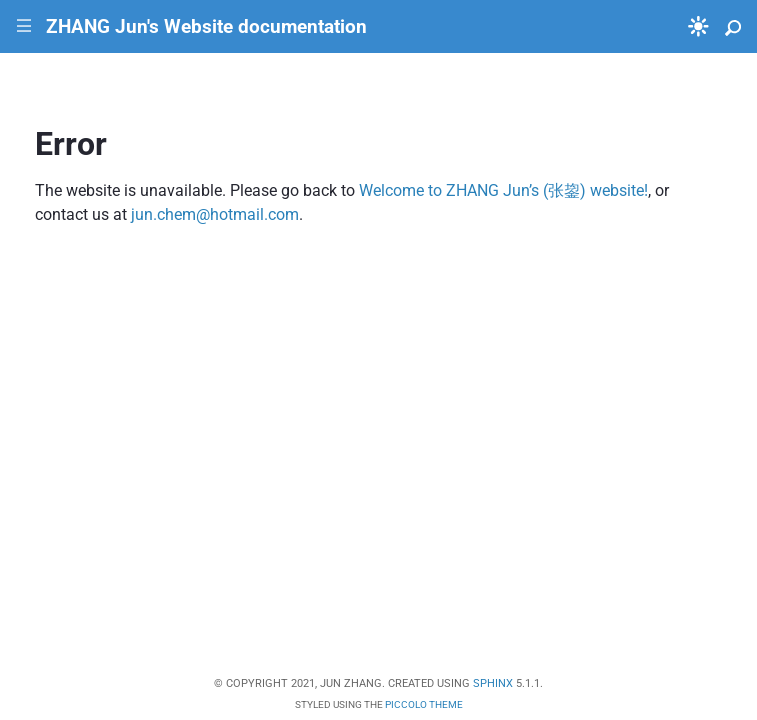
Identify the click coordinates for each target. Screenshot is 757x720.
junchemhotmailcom (215, 214)
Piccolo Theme (424, 704)
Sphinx (493, 683)
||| (24, 26)
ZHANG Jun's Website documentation (206, 26)
